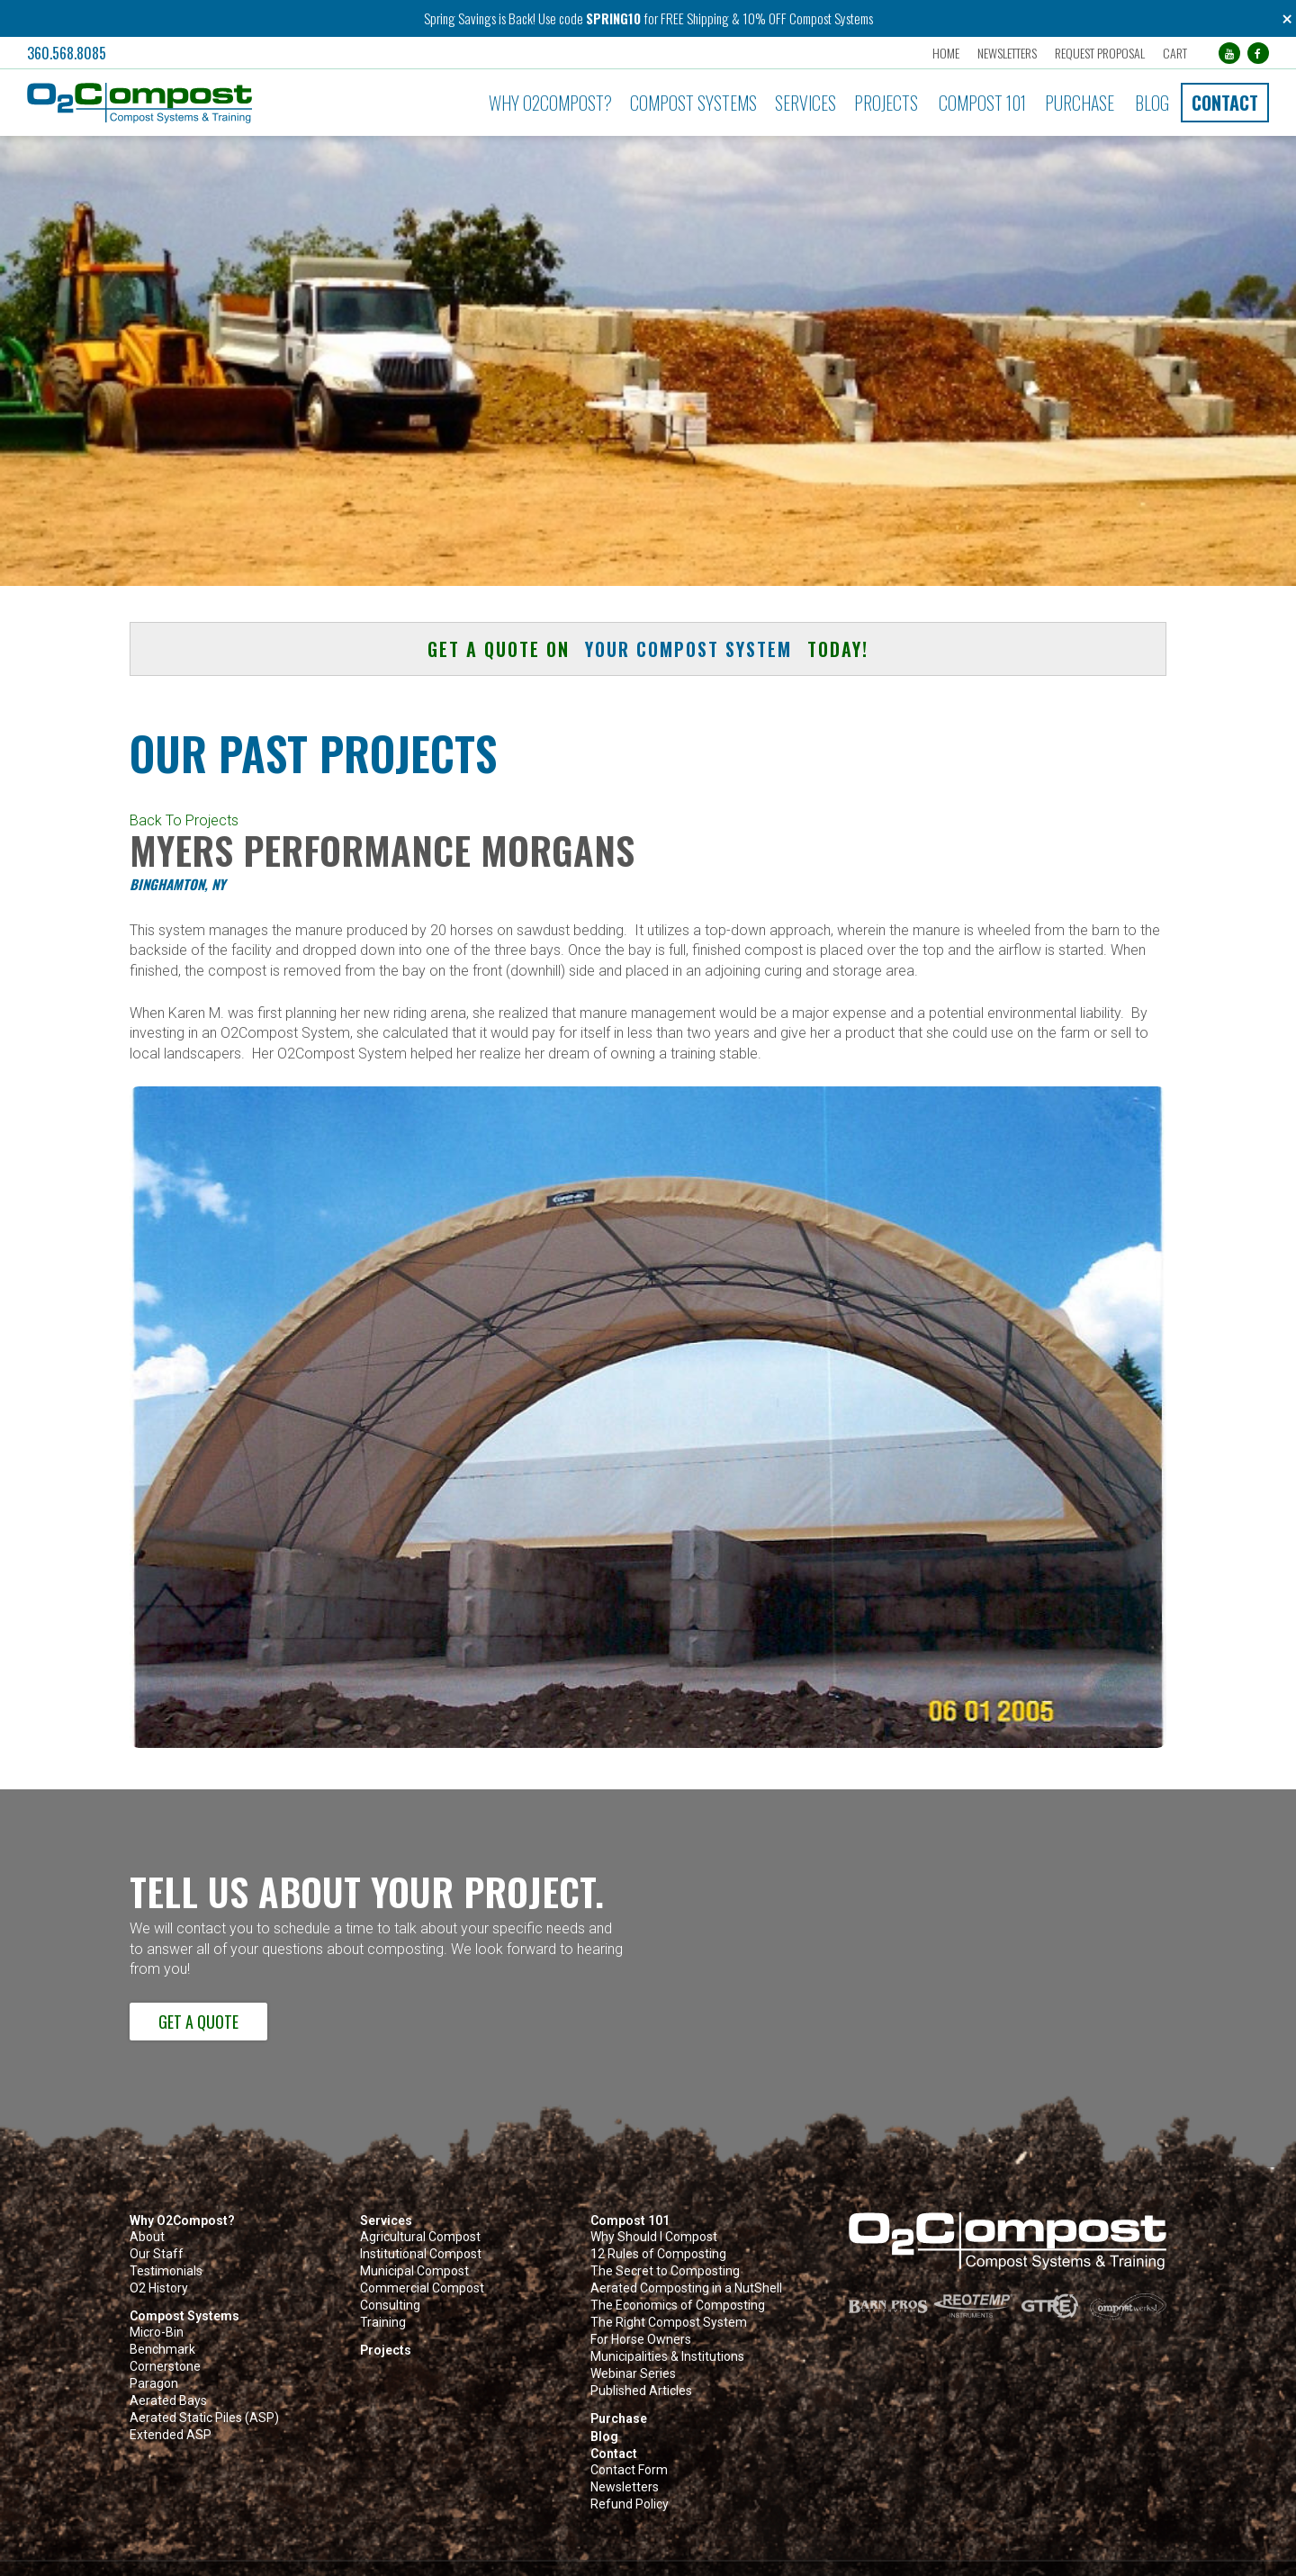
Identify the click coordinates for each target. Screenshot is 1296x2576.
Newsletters (1007, 52)
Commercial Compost (422, 2288)
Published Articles (641, 2391)
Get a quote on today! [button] (648, 648)
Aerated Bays (168, 2401)
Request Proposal (1100, 52)
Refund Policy (629, 2504)
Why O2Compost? (550, 102)
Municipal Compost (414, 2271)
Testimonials (166, 2271)
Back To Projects (184, 820)
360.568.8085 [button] (66, 53)
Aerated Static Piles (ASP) (204, 2418)
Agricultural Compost (420, 2237)
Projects (886, 102)
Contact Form (629, 2470)
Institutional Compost (421, 2254)
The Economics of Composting (677, 2305)
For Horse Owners (640, 2339)
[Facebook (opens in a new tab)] (1258, 53)
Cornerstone (165, 2366)
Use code (562, 18)
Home (945, 52)
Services (805, 102)
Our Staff (157, 2254)
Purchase (1079, 102)
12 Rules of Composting (658, 2254)
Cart (1175, 52)
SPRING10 (613, 18)
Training (383, 2322)
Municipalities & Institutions (667, 2357)
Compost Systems (693, 102)
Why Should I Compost (653, 2237)
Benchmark (162, 2349)
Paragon (154, 2384)
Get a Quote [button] (198, 2021)
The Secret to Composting (665, 2271)
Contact (1225, 102)
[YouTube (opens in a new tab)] (1229, 53)
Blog (1152, 102)
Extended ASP (171, 2435)
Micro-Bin (157, 2332)
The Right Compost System (668, 2322)
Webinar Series (633, 2374)
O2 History (159, 2288)
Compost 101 (982, 102)
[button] (217, 103)
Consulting (390, 2305)
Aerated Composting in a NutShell (686, 2288)
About (147, 2237)
